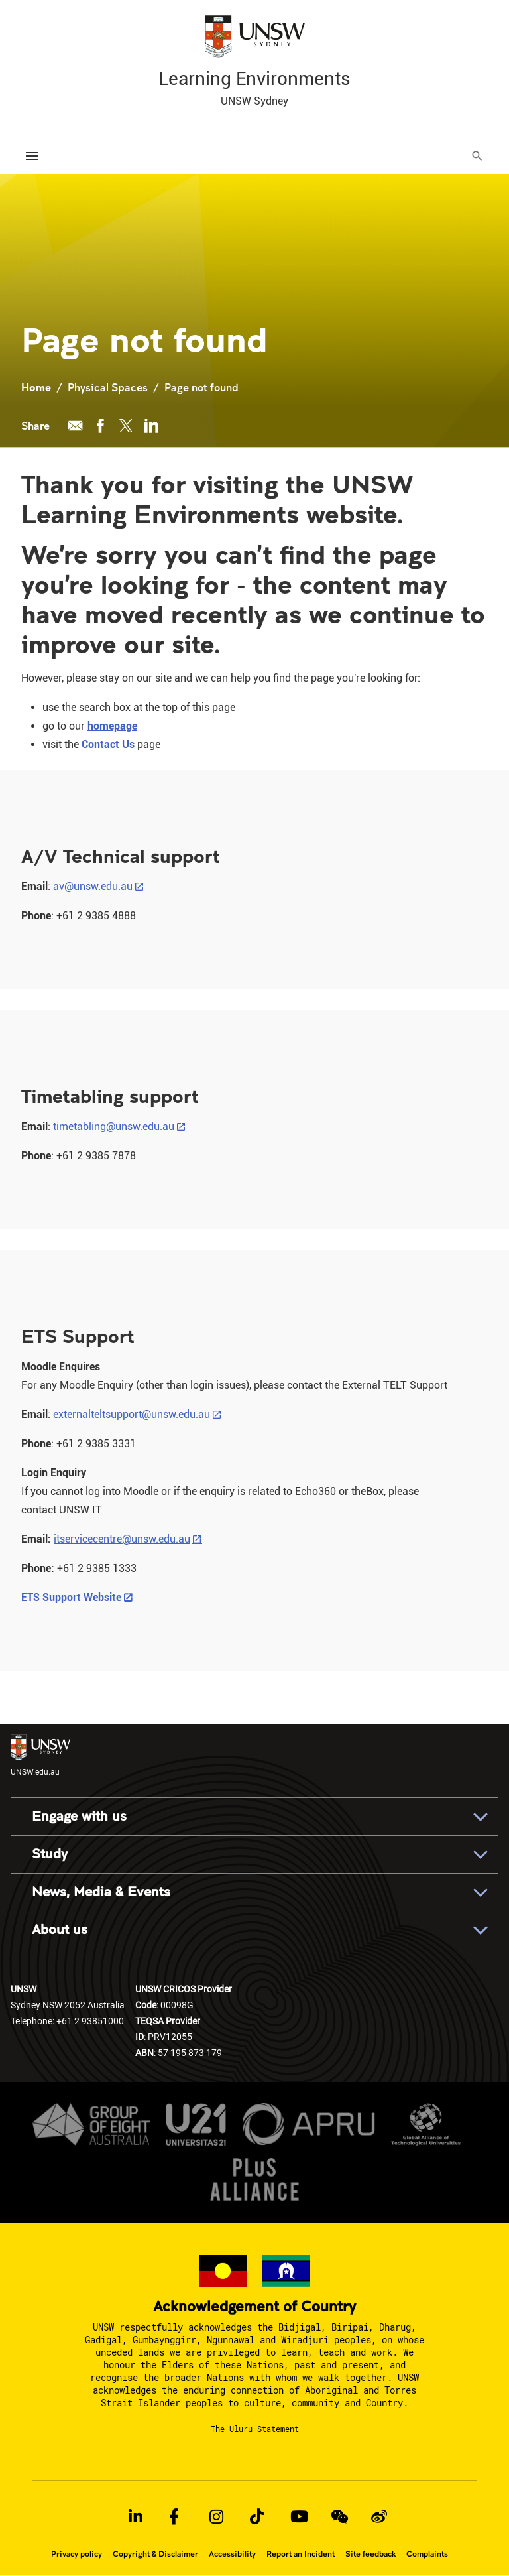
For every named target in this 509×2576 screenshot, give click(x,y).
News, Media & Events (101, 1892)
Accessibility (232, 2554)
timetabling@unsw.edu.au (113, 1126)
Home (36, 387)
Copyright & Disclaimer (155, 2554)
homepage (112, 726)
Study (50, 1854)
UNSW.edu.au (40, 1755)
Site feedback (370, 2554)
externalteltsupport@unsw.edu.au (131, 1414)
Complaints (427, 2554)
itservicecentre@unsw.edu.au (122, 1539)
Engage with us (79, 1816)
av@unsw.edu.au (93, 886)
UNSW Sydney (254, 101)
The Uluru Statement (255, 2428)
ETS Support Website (71, 1597)
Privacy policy (76, 2554)
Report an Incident (300, 2554)
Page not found (201, 387)
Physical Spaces (108, 387)
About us (59, 1929)
